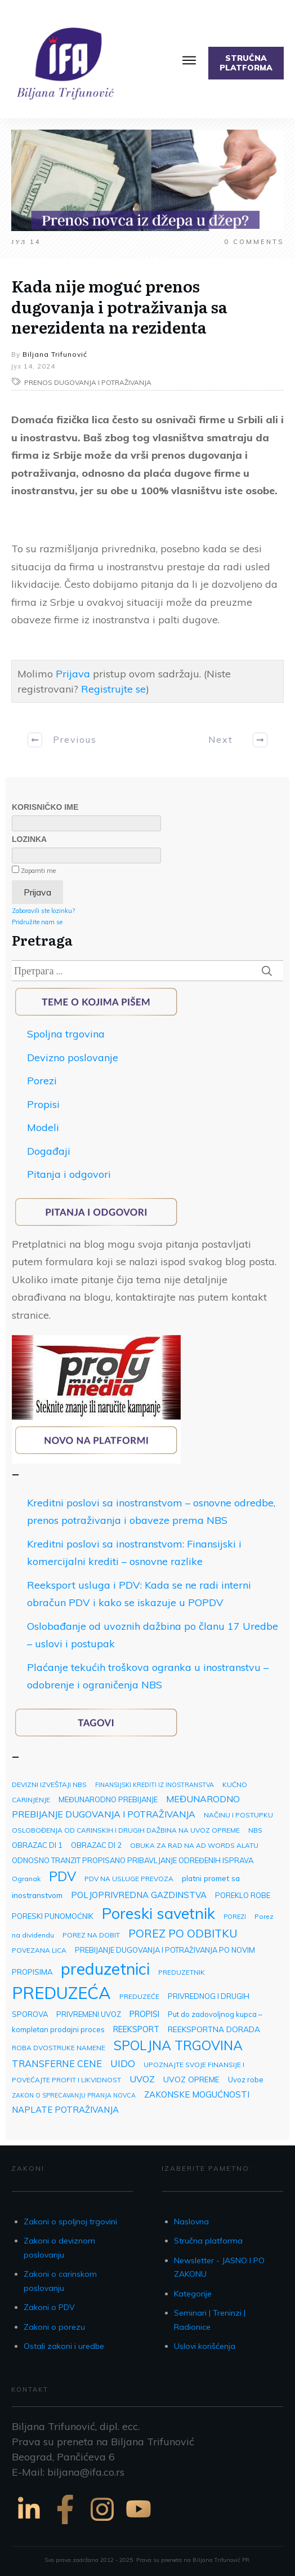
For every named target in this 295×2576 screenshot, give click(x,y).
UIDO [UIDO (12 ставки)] (122, 2063)
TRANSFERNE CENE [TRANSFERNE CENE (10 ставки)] (57, 2063)
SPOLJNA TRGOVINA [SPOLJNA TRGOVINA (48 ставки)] (178, 2045)
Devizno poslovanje (72, 1057)
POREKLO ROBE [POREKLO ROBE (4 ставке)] (242, 1895)
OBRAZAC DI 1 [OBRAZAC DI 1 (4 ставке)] (37, 1845)
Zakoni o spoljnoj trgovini (70, 2221)
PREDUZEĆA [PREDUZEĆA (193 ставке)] (61, 1993)
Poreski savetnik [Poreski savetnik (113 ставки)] (158, 1913)
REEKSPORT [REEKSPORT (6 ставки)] (136, 2029)
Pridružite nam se (37, 922)
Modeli (43, 1127)
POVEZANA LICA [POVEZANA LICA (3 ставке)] (39, 1950)
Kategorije (193, 2294)
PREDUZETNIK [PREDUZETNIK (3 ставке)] (181, 1972)
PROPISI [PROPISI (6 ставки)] (144, 2014)
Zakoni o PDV (49, 2307)
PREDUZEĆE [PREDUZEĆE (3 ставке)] (139, 1996)
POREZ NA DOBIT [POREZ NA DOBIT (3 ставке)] (91, 1935)
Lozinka (29, 839)
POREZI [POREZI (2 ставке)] (235, 1917)
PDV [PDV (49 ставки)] (62, 1876)
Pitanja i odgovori (69, 1174)
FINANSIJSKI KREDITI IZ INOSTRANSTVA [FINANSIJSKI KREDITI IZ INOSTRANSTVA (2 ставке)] (154, 1785)
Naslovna (191, 2221)
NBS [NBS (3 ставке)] (255, 1830)
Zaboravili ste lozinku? (43, 911)
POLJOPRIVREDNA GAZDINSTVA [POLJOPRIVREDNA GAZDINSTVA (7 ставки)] (139, 1895)
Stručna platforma (208, 2241)
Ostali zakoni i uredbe (64, 2346)
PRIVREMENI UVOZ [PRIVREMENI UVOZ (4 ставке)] (88, 2014)
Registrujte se (113, 688)
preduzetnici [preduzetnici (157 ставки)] (105, 1968)
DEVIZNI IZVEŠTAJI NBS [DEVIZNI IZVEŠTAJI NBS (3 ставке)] (49, 1784)
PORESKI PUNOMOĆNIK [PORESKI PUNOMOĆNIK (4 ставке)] (52, 1916)
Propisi (43, 1104)
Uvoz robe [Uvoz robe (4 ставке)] (245, 2079)
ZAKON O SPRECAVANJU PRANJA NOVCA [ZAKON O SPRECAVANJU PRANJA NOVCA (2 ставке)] (74, 2095)
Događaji (48, 1151)
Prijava (73, 673)
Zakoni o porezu (54, 2327)
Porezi (42, 1080)
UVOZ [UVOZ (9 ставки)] (142, 2079)
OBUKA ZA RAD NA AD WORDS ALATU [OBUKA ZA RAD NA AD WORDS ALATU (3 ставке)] (194, 1845)
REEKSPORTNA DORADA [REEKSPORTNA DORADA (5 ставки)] (214, 2029)
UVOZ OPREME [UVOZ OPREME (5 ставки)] (191, 2079)
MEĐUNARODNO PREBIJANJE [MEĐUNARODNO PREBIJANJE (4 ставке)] (108, 1799)
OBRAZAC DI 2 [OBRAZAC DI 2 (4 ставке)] (96, 1845)
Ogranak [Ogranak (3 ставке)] (26, 1878)
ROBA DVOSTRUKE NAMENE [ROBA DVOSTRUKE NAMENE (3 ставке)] (58, 2047)
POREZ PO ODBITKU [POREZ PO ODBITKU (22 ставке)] (183, 1933)
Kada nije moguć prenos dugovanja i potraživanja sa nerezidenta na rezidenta (119, 306)
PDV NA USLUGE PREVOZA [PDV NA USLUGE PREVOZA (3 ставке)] (128, 1878)
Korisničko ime (45, 807)
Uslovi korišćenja (204, 2346)
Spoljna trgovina (66, 1033)
